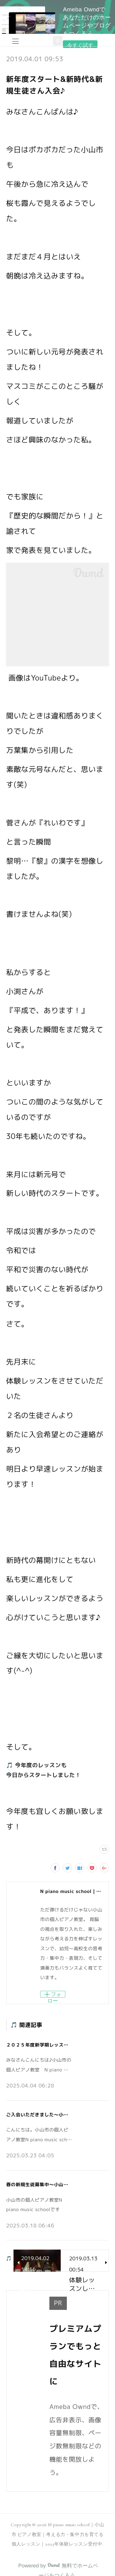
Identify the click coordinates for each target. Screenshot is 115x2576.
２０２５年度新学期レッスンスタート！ (49, 2045)
